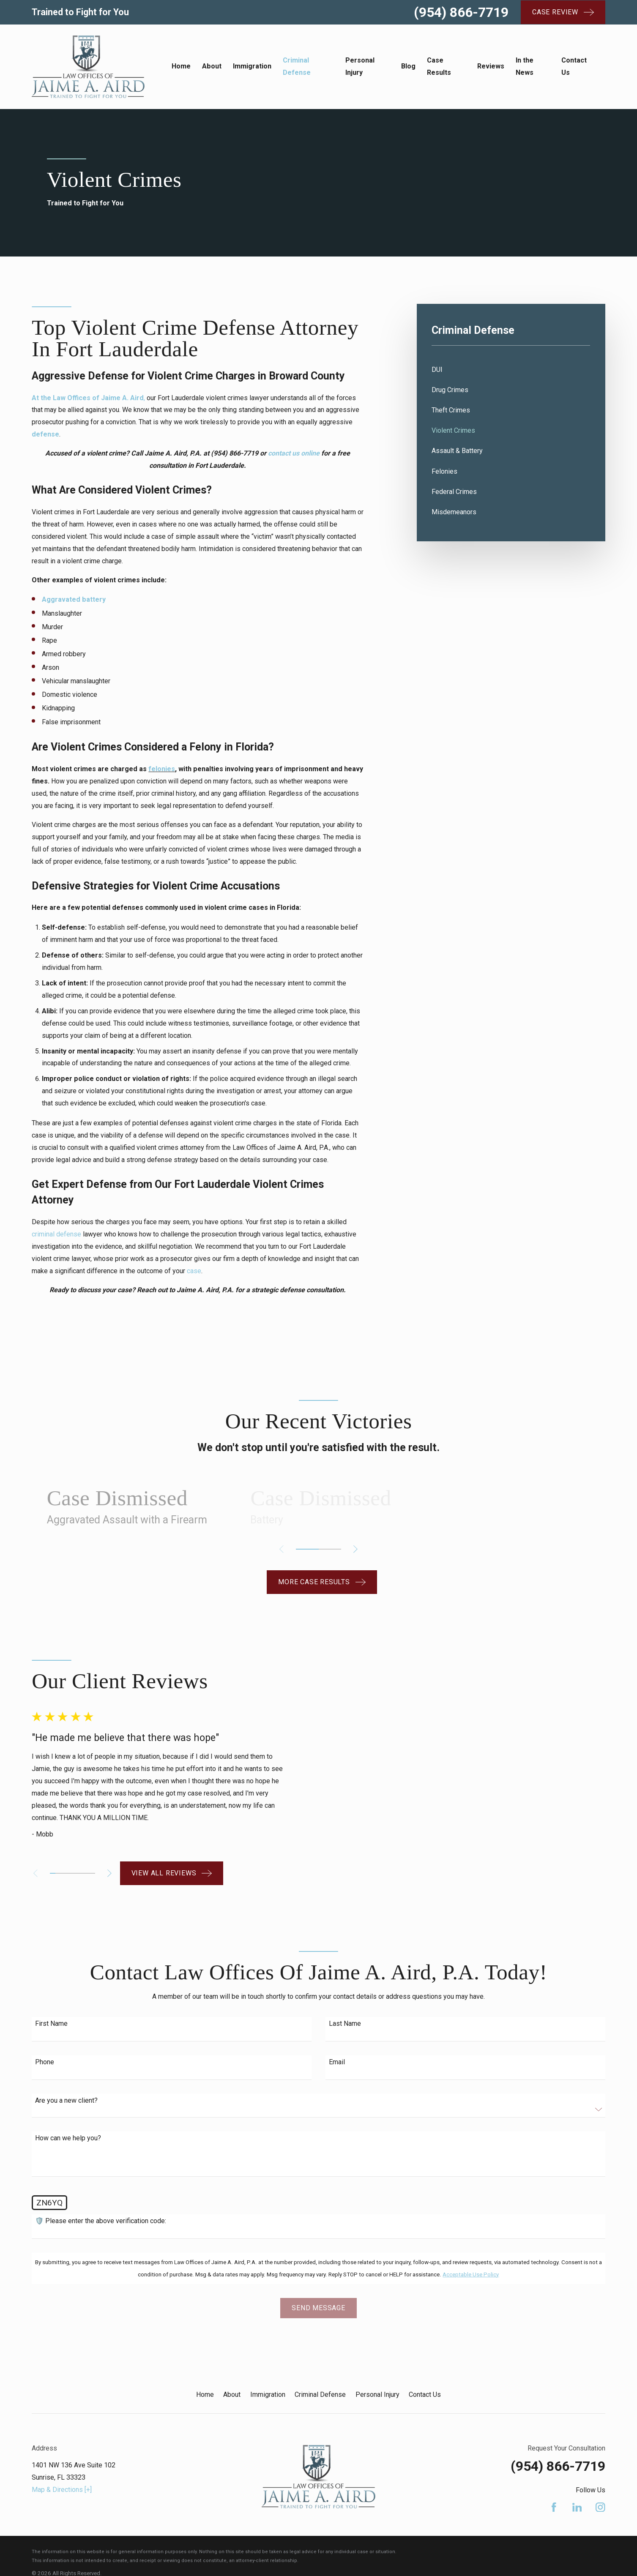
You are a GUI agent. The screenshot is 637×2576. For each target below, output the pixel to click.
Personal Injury (377, 2363)
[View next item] (355, 1549)
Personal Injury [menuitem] (360, 66)
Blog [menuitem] (408, 66)
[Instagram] (600, 2475)
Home (205, 2363)
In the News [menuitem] (524, 66)
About (232, 2363)
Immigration (267, 2363)
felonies (161, 769)
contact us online (294, 453)
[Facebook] (553, 2475)
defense (45, 434)
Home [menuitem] (181, 66)
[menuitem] (511, 370)
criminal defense (56, 1234)
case (194, 1271)
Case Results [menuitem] (439, 66)
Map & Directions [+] (62, 2457)
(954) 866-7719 (461, 12)
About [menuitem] (211, 66)
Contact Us (425, 2363)
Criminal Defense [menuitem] (297, 66)
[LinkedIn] (577, 2475)
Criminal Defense (320, 2363)
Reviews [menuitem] (490, 66)
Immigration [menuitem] (252, 66)
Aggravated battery (74, 599)
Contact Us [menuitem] (574, 66)
